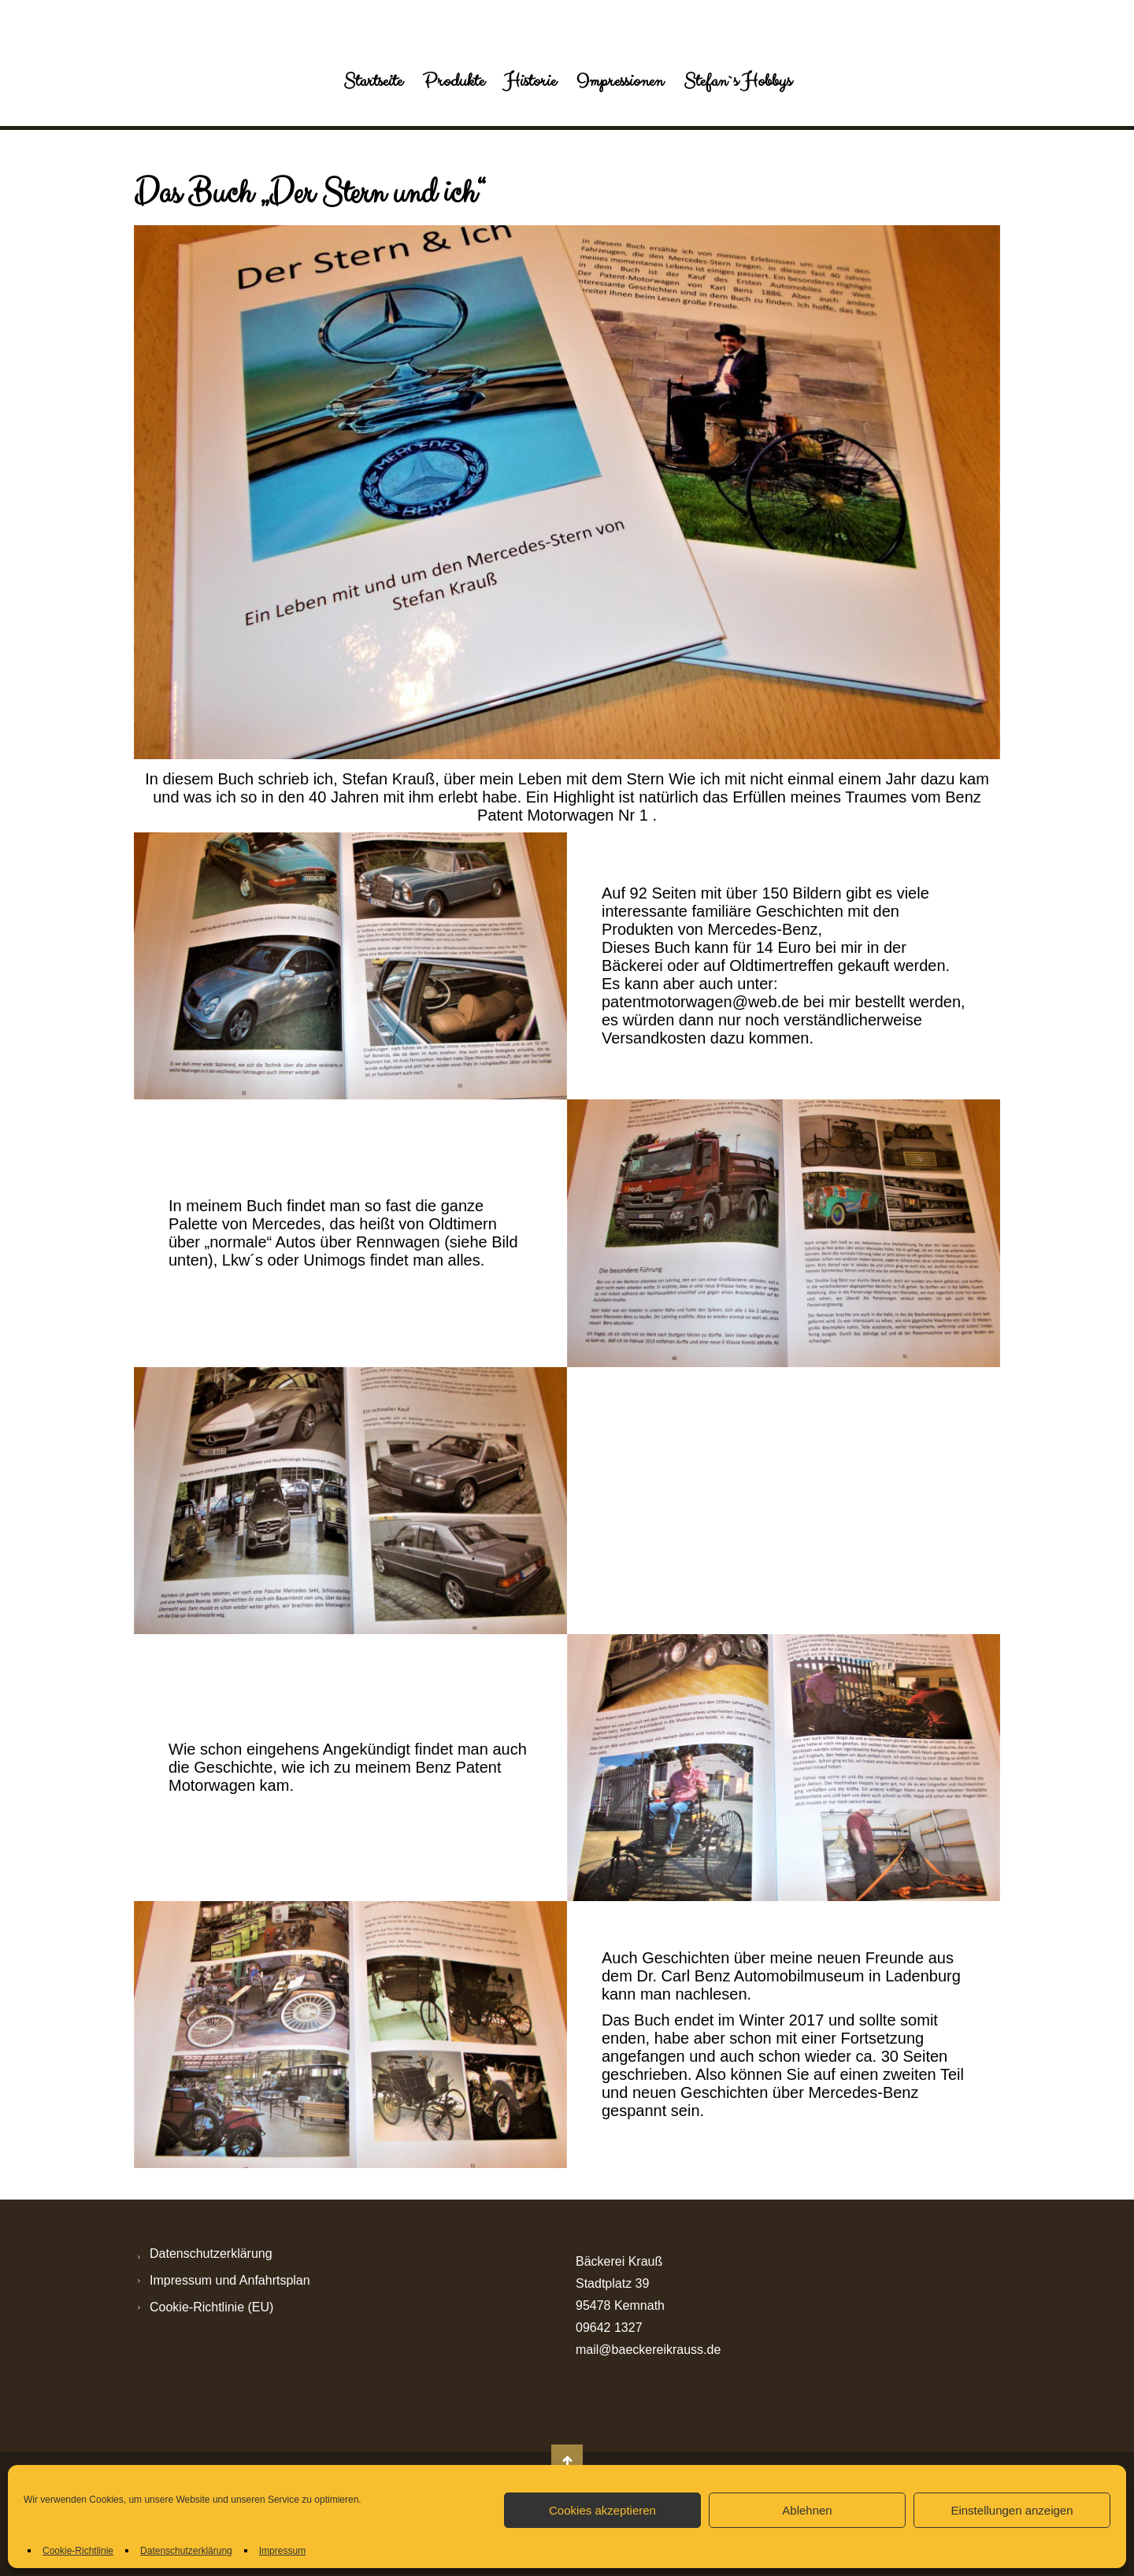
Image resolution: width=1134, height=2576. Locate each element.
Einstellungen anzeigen (1012, 2510)
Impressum (282, 2550)
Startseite (372, 81)
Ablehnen (807, 2510)
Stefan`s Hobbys (737, 81)
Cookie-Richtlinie (78, 2550)
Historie (530, 81)
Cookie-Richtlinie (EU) (211, 2307)
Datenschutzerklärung (186, 2550)
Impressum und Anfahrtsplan (230, 2280)
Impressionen (619, 81)
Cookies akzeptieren (602, 2510)
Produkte (453, 81)
